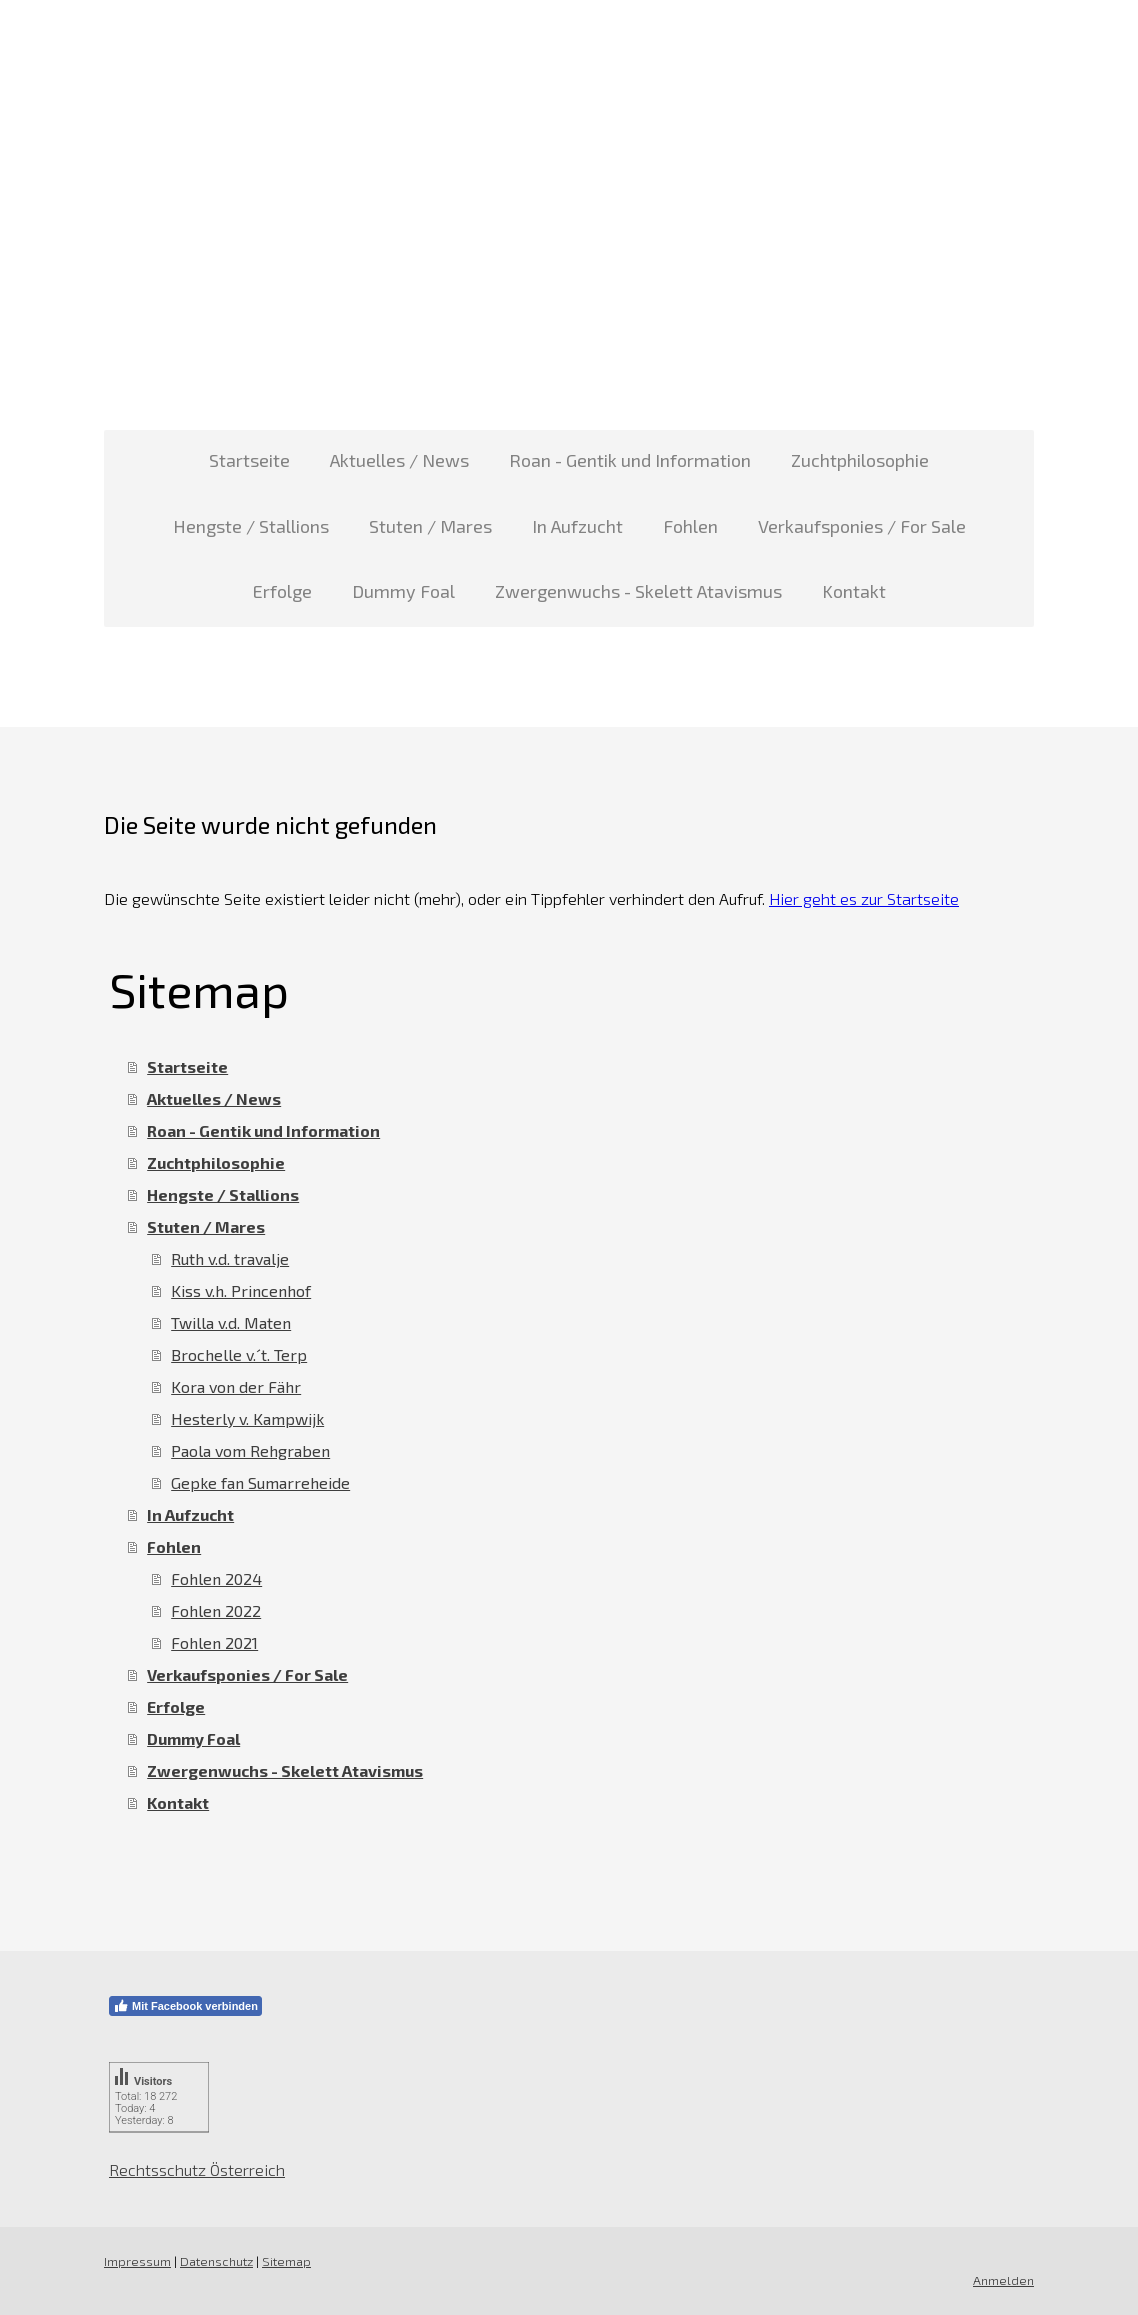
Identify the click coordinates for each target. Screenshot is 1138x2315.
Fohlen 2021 (214, 1642)
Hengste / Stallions (251, 526)
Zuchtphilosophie (860, 460)
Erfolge (282, 591)
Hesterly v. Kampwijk (247, 1418)
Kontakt (854, 591)
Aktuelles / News (399, 460)
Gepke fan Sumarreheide (260, 1482)
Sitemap (286, 2261)
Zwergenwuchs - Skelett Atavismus (638, 591)
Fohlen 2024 (216, 1578)
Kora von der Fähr (236, 1386)
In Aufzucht (577, 526)
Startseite (249, 460)
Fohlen (690, 526)
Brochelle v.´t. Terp (239, 1354)
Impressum (137, 2261)
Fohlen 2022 (216, 1610)
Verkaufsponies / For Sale (862, 526)
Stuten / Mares (430, 526)
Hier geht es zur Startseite (864, 898)
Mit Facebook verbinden (185, 2006)
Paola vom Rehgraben (250, 1450)
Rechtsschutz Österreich (197, 2169)
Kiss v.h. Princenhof (241, 1290)
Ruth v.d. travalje (230, 1258)
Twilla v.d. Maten (231, 1322)
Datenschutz (216, 2261)
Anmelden (1003, 2280)
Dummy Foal (403, 591)
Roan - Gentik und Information (630, 460)
